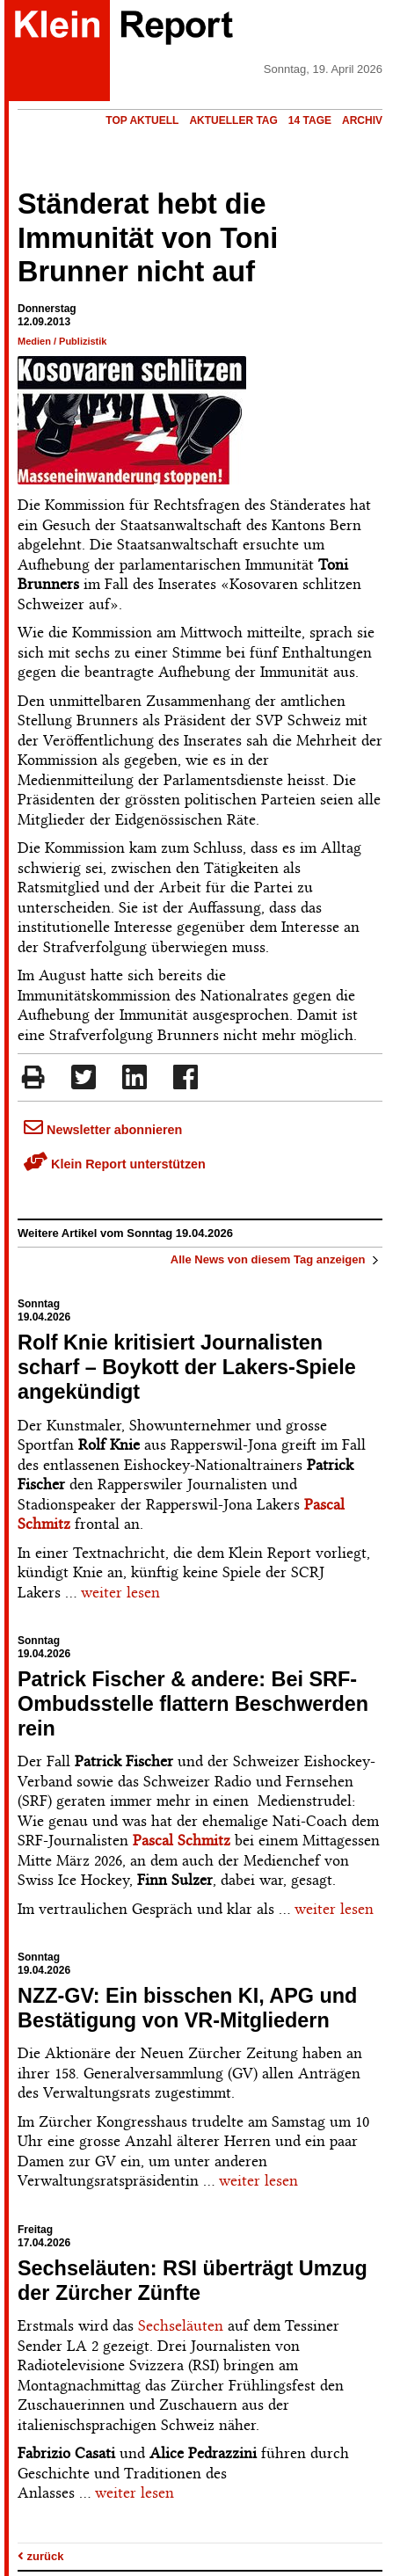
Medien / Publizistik (62, 341)
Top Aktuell (141, 120)
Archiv (362, 120)
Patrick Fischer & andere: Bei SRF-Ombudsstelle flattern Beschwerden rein (193, 1704)
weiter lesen (120, 1592)
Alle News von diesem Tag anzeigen (276, 1259)
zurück (41, 2556)
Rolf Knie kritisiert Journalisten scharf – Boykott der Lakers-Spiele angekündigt (187, 1367)
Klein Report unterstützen (115, 1164)
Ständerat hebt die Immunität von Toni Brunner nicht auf (148, 238)
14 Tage (309, 120)
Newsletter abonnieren (103, 1130)
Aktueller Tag (233, 120)
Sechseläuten (180, 2325)
